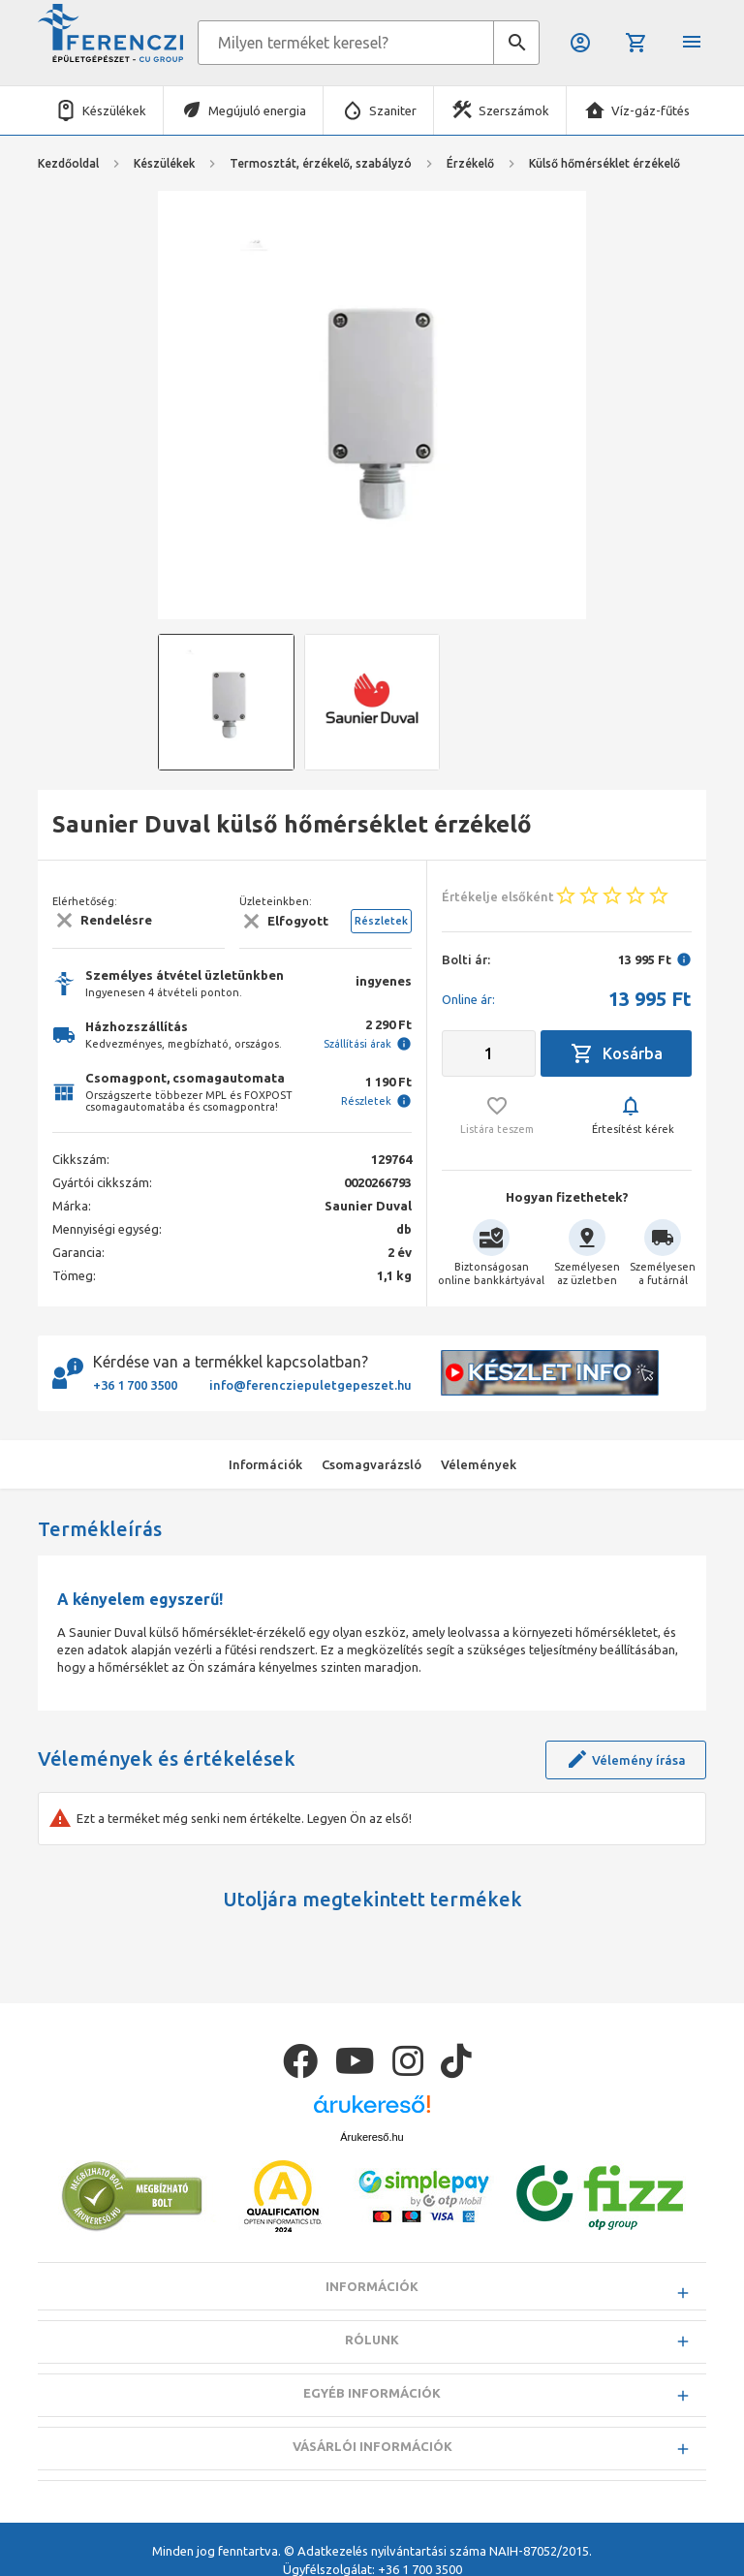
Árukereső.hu (371, 2137)
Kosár (636, 42)
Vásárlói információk (372, 2446)
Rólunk (372, 2339)
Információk (372, 2286)
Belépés (580, 42)
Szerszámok (514, 110)
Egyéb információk (372, 2393)
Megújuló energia (257, 110)
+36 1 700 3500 (135, 1385)
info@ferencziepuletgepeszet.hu (310, 1385)
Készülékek (114, 110)
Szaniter (393, 110)
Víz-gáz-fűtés (650, 110)
